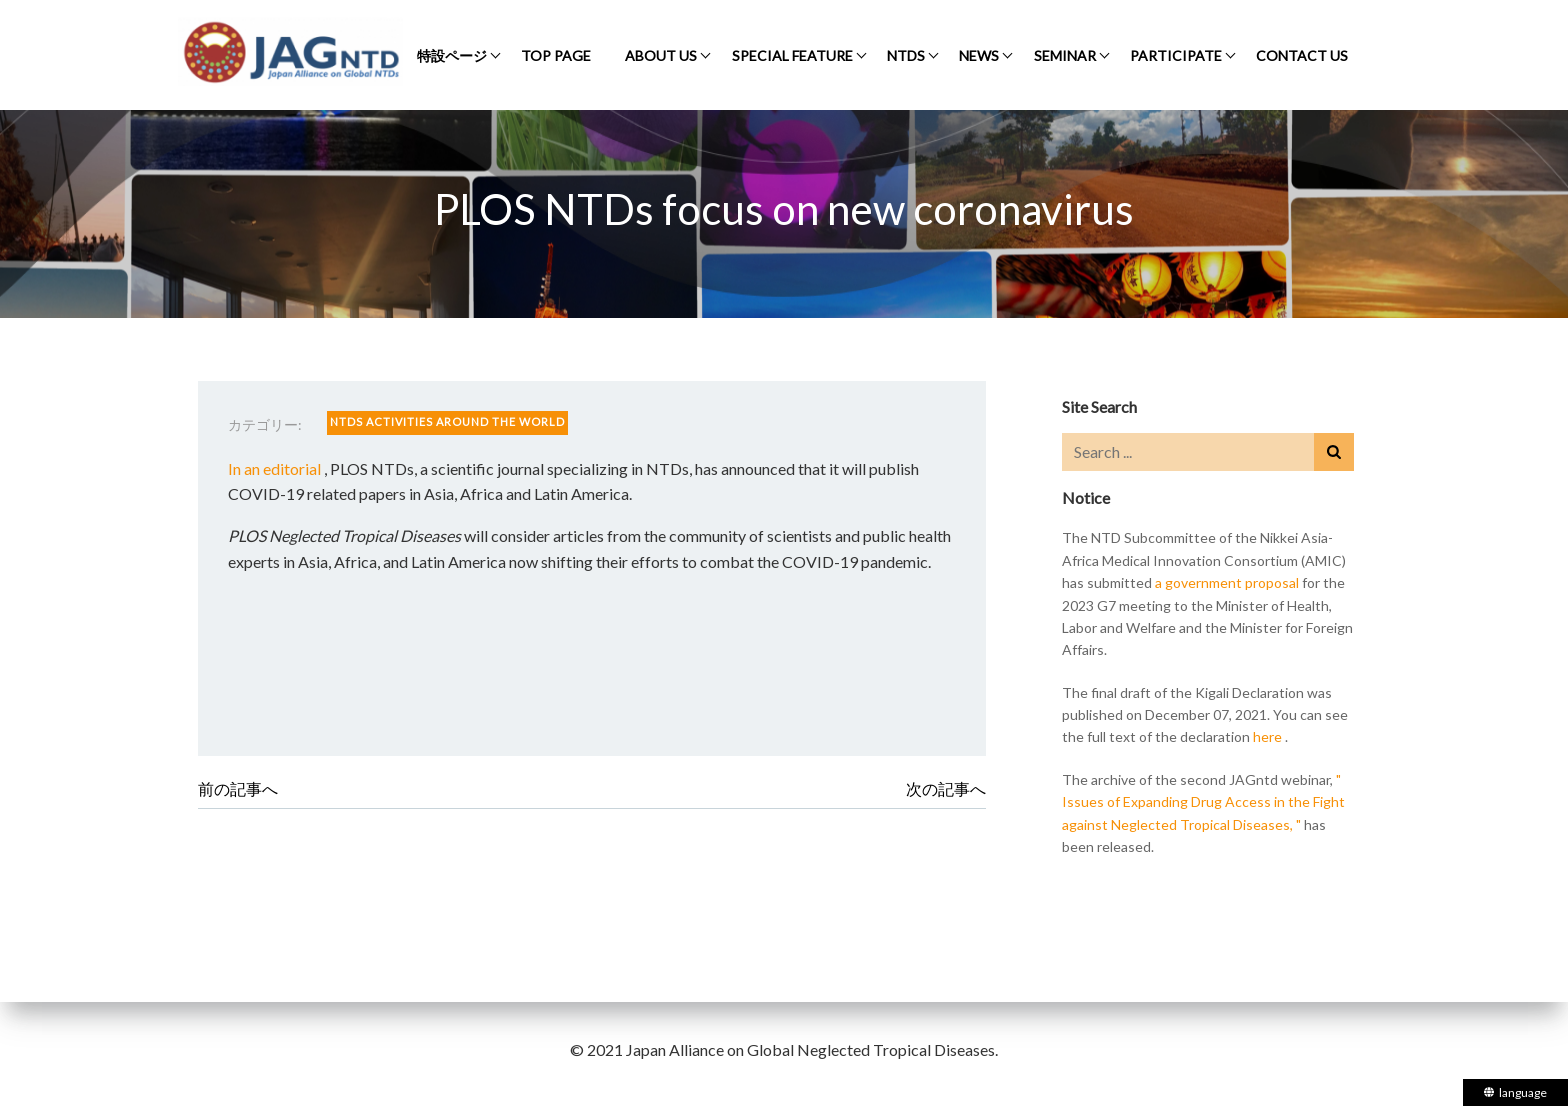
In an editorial (274, 468)
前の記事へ (238, 788)
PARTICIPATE (1176, 55)
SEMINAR (1065, 55)
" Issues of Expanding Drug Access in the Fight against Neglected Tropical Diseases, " (1203, 802)
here (1267, 736)
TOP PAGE (556, 55)
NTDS (906, 55)
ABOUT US (661, 55)
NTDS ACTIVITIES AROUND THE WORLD (447, 421)
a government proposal (1227, 582)
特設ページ (452, 55)
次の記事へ (946, 788)
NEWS (979, 55)
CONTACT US (1302, 55)
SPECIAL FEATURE (792, 55)
